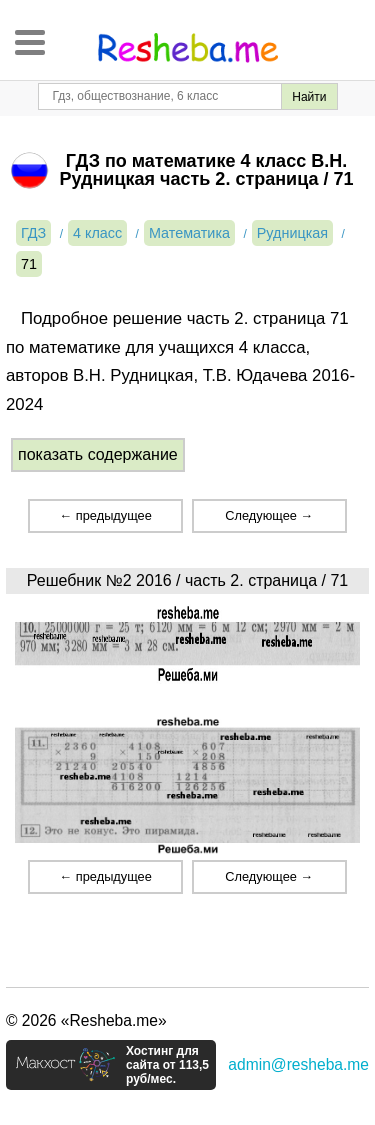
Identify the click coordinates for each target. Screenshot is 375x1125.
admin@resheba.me (298, 1064)
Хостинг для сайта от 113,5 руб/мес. (167, 1065)
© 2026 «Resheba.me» (86, 1020)
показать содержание (98, 454)
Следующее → (269, 515)
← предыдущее (105, 515)
